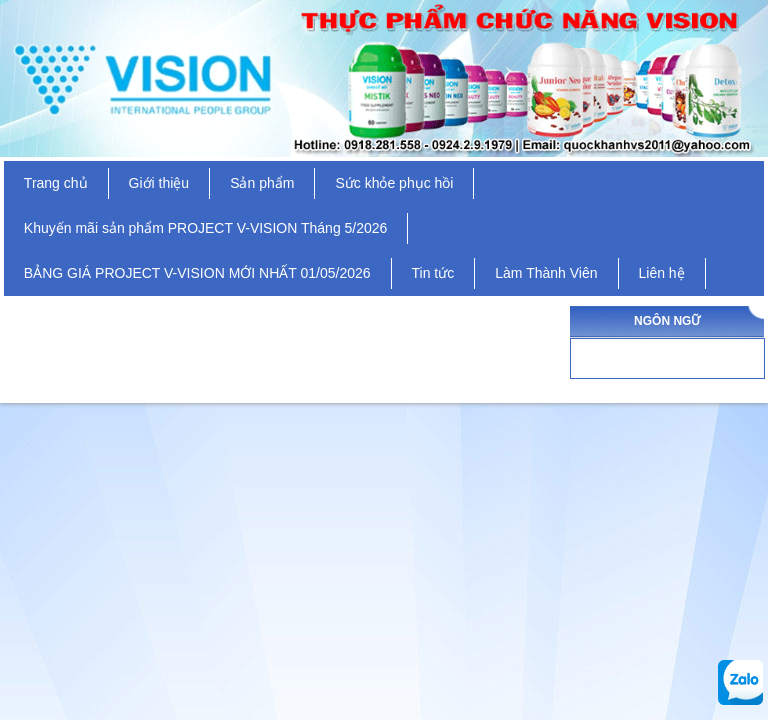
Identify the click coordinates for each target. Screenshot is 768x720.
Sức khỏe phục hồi (394, 183)
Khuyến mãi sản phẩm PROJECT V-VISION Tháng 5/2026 (206, 228)
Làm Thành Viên (546, 273)
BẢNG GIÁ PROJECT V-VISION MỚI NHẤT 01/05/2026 (197, 273)
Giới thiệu (159, 183)
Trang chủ (56, 183)
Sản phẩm (262, 183)
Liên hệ (662, 273)
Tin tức (433, 273)
